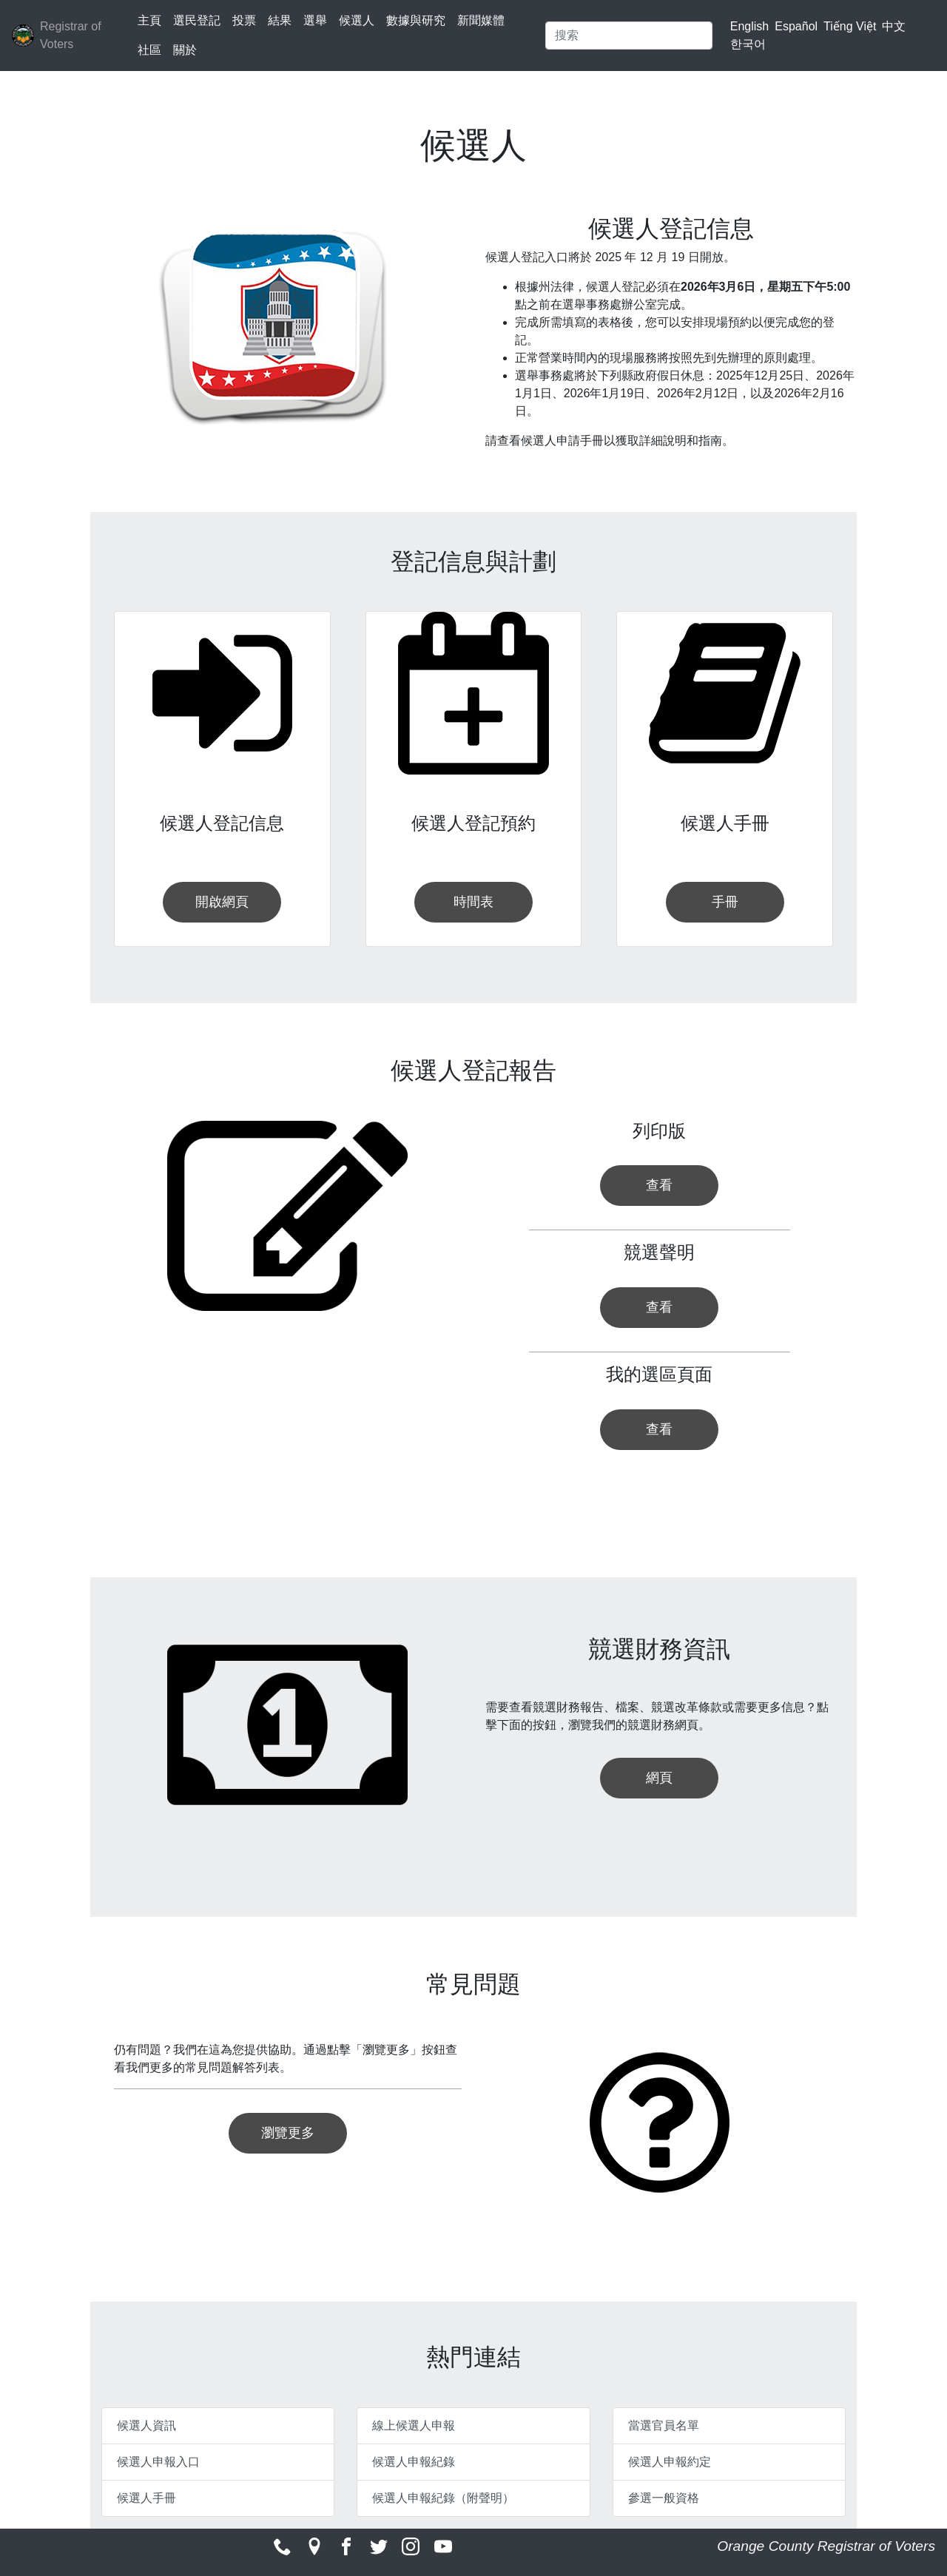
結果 (279, 20)
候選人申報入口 (158, 2461)
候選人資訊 (146, 2425)
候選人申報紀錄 (413, 2461)
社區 (149, 50)
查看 (659, 1185)
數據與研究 (415, 20)
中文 (894, 26)
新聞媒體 (481, 20)
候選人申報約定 (669, 2461)
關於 (185, 50)
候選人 (356, 20)
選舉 (315, 20)
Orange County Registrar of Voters (826, 2546)
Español (796, 26)
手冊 (725, 901)
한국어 (748, 44)
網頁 (659, 1777)
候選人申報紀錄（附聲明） (443, 2498)
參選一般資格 (663, 2498)
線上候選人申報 (413, 2425)
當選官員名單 (663, 2425)
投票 (244, 20)
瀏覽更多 (287, 2132)
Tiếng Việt (849, 26)
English (749, 26)
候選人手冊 (146, 2498)
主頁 (149, 20)
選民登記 (196, 20)
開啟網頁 (222, 901)
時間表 (473, 901)
